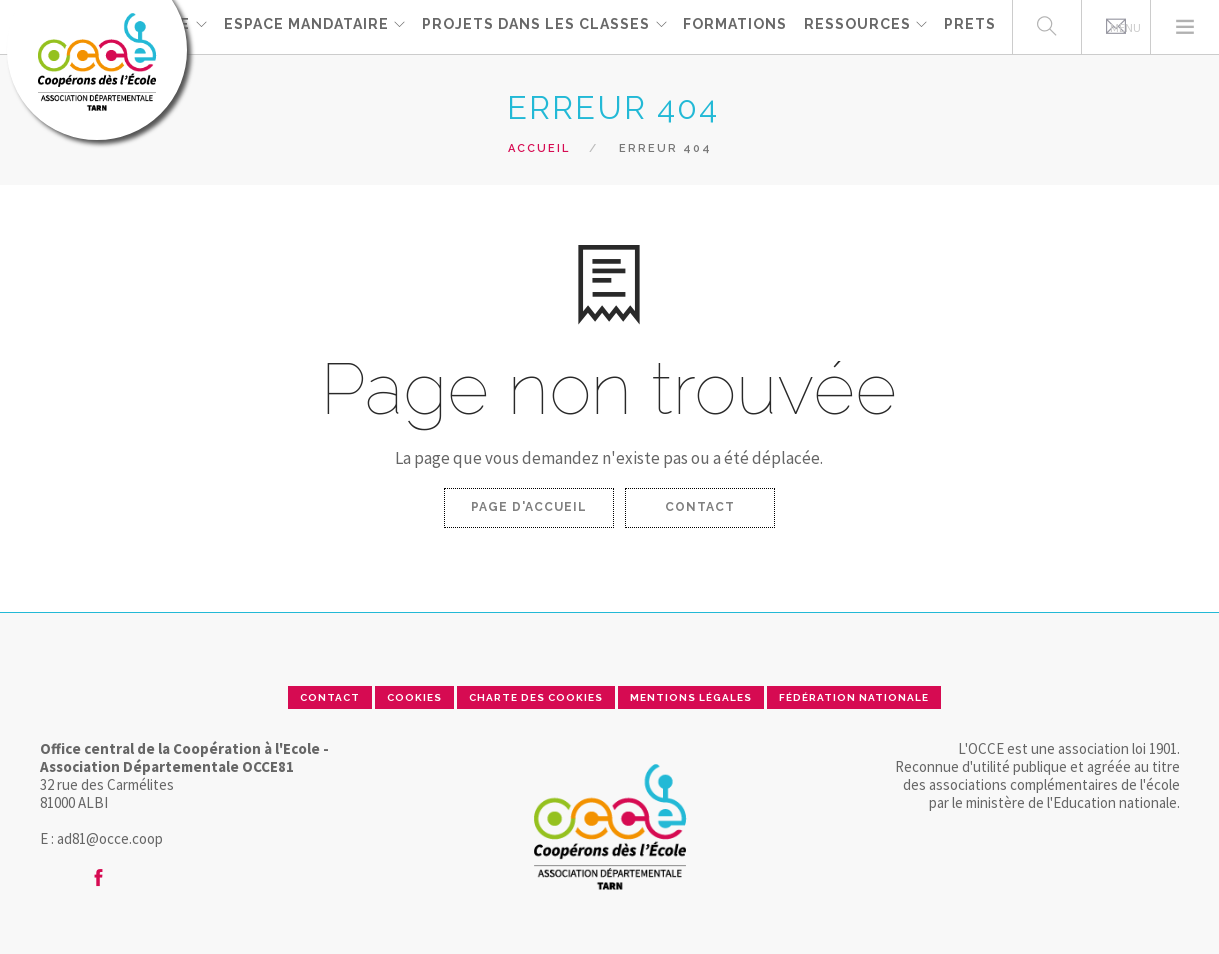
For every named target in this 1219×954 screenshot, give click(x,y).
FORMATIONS (735, 26)
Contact (700, 507)
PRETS (970, 26)
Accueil (539, 148)
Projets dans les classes (535, 26)
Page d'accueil (529, 507)
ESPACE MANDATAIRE (304, 26)
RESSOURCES (856, 26)
